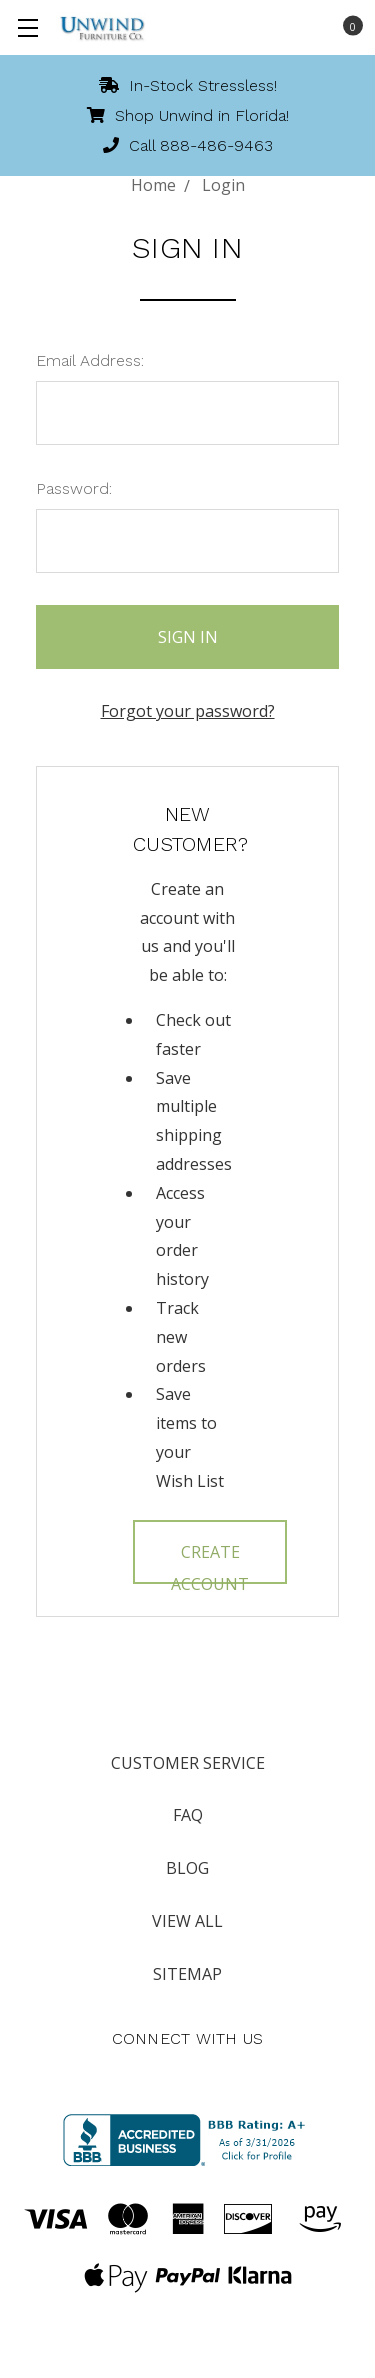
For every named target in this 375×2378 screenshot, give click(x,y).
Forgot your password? (188, 711)
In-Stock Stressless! (188, 85)
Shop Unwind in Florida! (188, 115)
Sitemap (187, 1974)
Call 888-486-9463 (188, 145)
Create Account (210, 1562)
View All (187, 1921)
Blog (187, 1868)
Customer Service (188, 1763)
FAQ (188, 1815)
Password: (74, 488)
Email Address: (90, 360)
